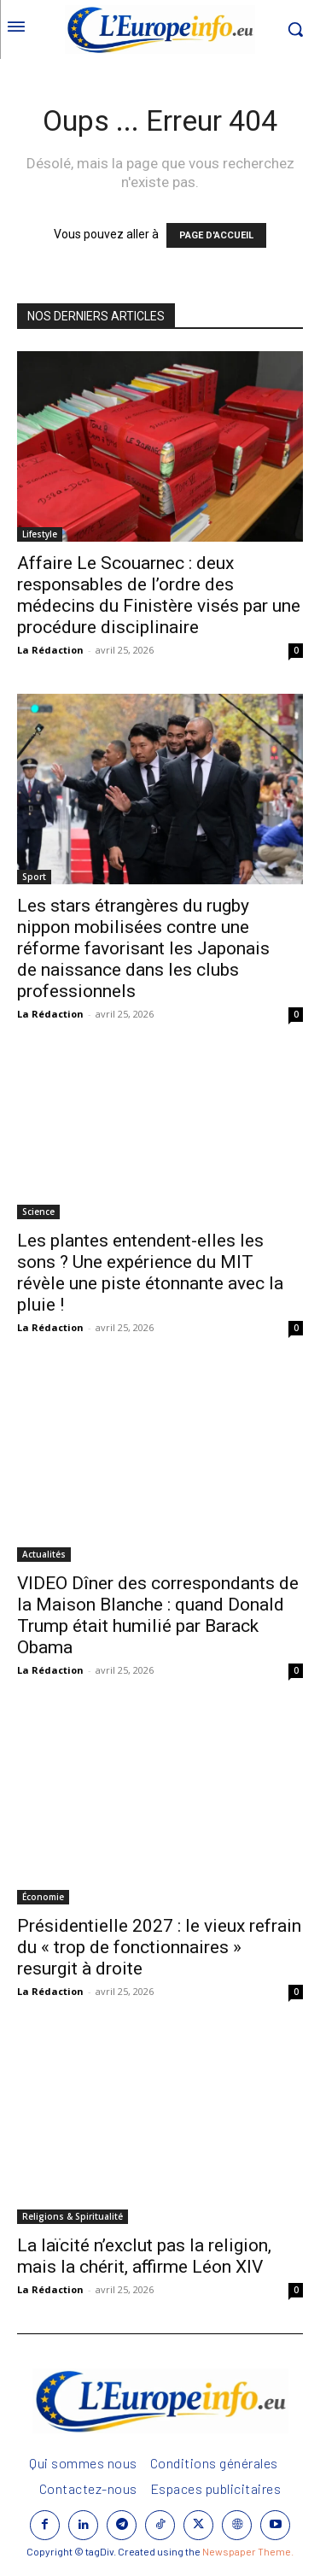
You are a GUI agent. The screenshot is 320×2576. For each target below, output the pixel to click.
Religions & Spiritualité (72, 2216)
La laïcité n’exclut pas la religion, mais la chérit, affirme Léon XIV (144, 2256)
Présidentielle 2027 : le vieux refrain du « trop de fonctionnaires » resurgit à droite (159, 1947)
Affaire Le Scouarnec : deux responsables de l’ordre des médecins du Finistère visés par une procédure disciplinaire (158, 595)
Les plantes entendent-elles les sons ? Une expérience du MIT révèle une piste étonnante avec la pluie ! (150, 1272)
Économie (43, 1897)
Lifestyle (39, 534)
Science (38, 1212)
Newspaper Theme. (248, 2551)
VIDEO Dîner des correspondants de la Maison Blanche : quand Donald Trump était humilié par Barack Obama (158, 1615)
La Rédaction (50, 649)
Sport (34, 877)
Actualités (44, 1554)
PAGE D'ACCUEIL (216, 235)
